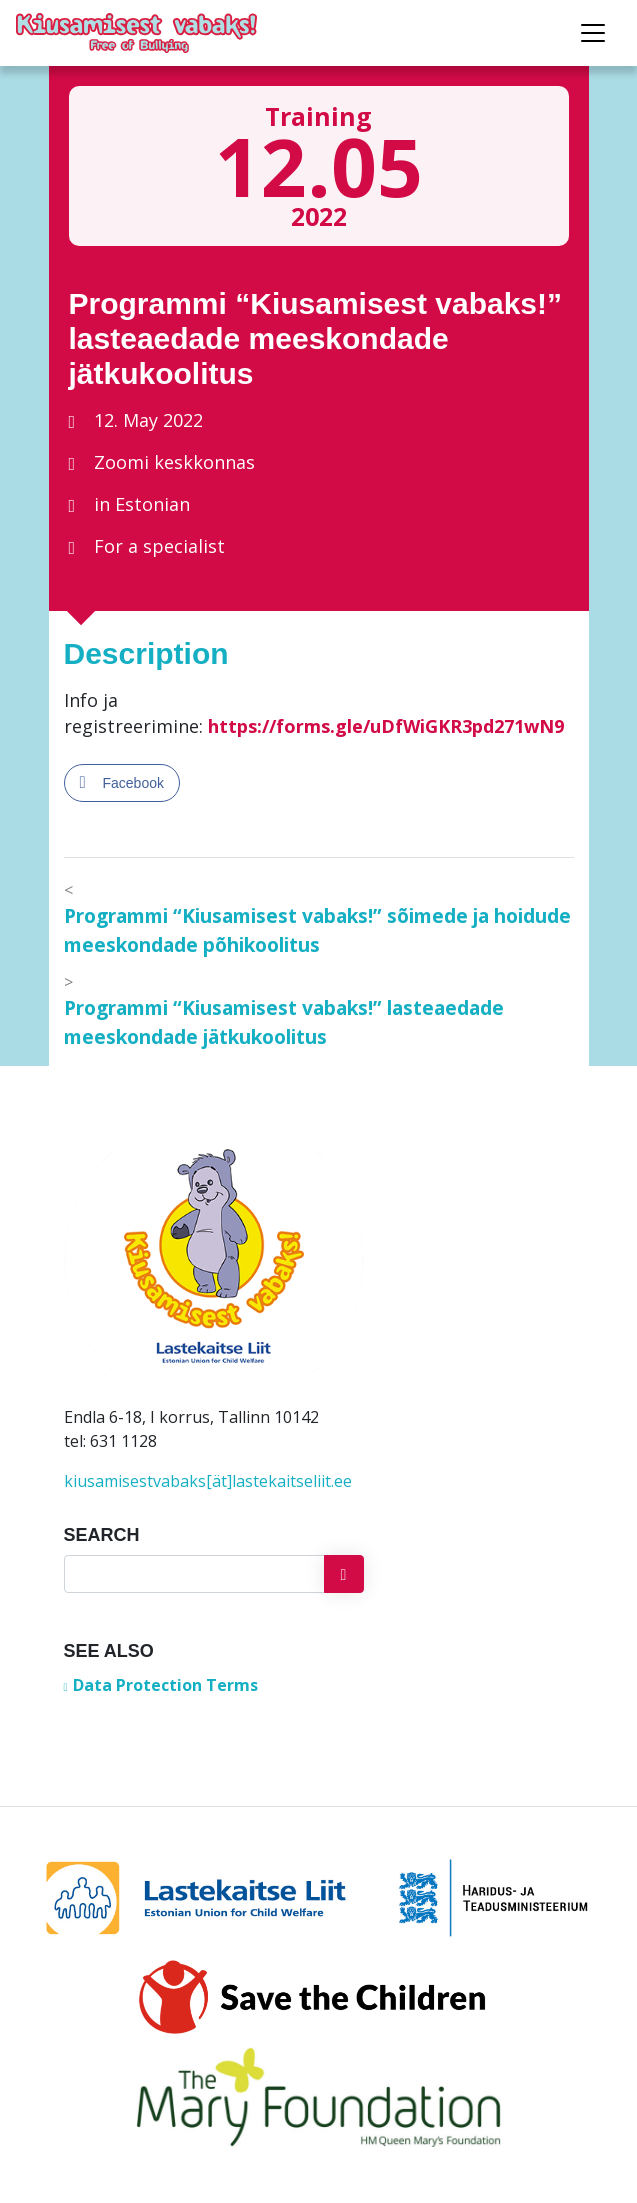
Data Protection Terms (165, 1685)
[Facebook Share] (122, 783)
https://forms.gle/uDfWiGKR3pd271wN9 (386, 726)
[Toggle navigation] (593, 33)
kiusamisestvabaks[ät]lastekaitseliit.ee (208, 1481)
